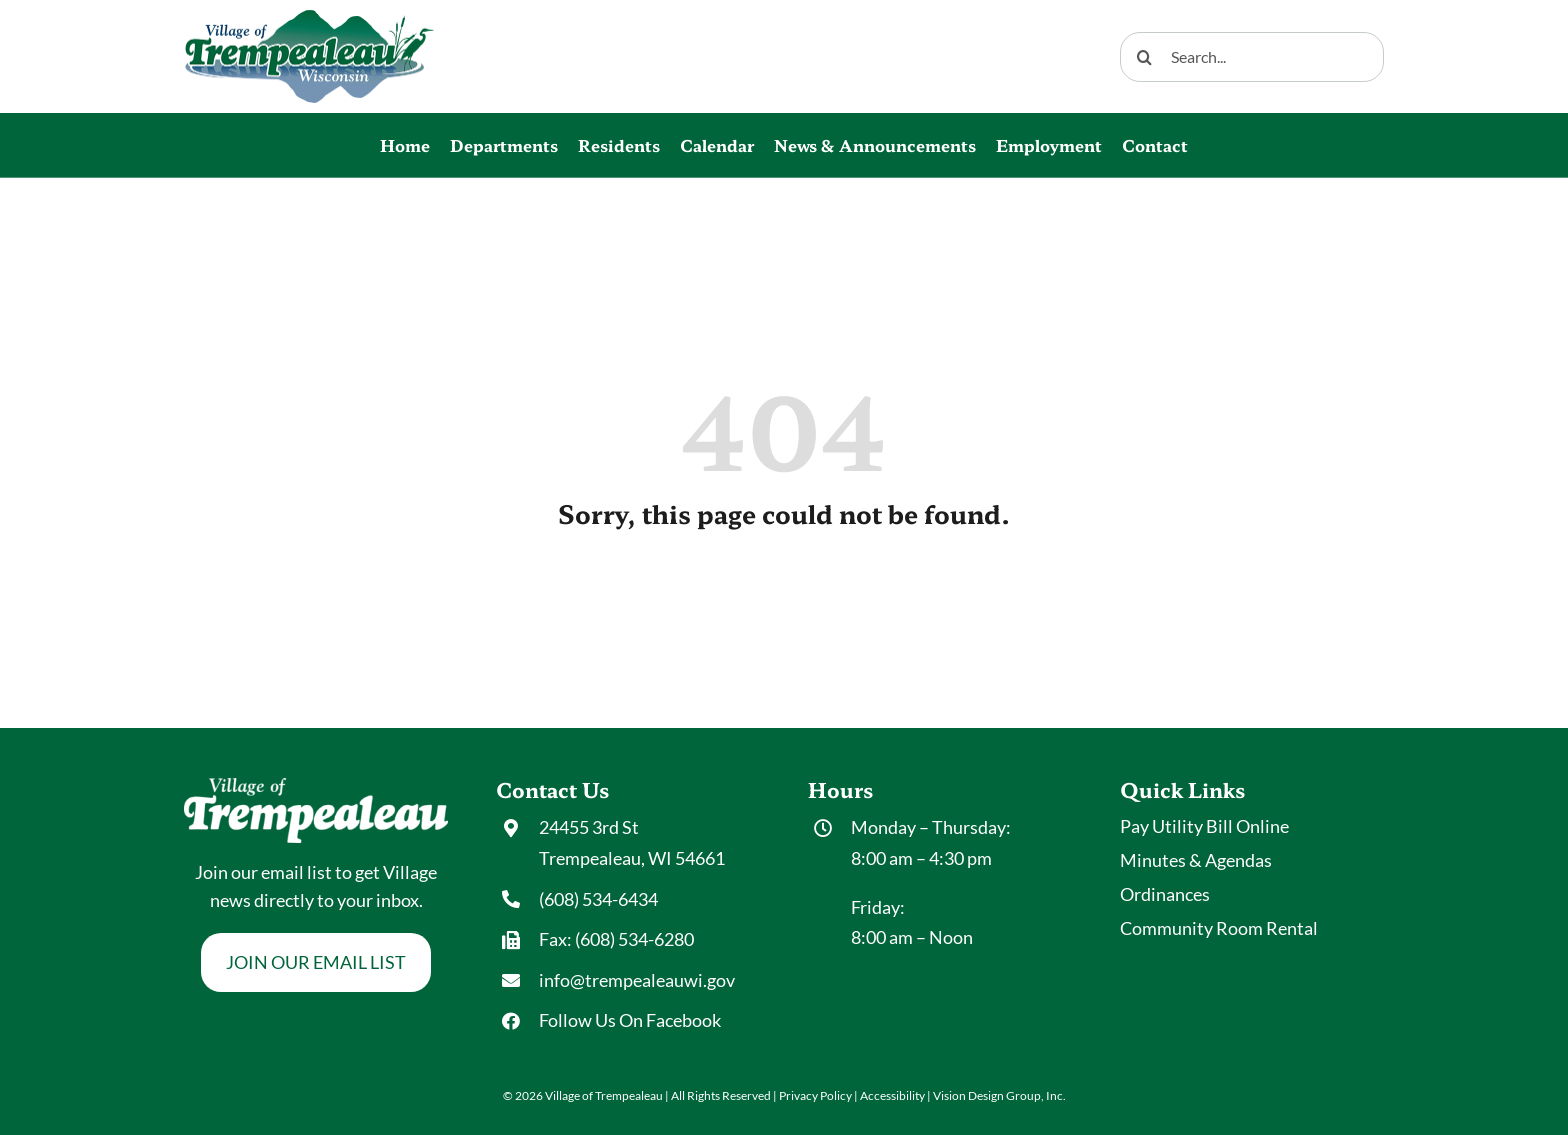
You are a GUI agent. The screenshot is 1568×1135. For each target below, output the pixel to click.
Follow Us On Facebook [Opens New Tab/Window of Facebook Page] (630, 1020)
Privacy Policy (815, 1095)
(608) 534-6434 (598, 899)
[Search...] (1252, 57)
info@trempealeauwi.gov (637, 980)
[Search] (1145, 57)
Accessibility (892, 1095)
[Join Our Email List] (316, 962)
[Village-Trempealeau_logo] (309, 19)
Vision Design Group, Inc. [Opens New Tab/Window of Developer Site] (999, 1095)
